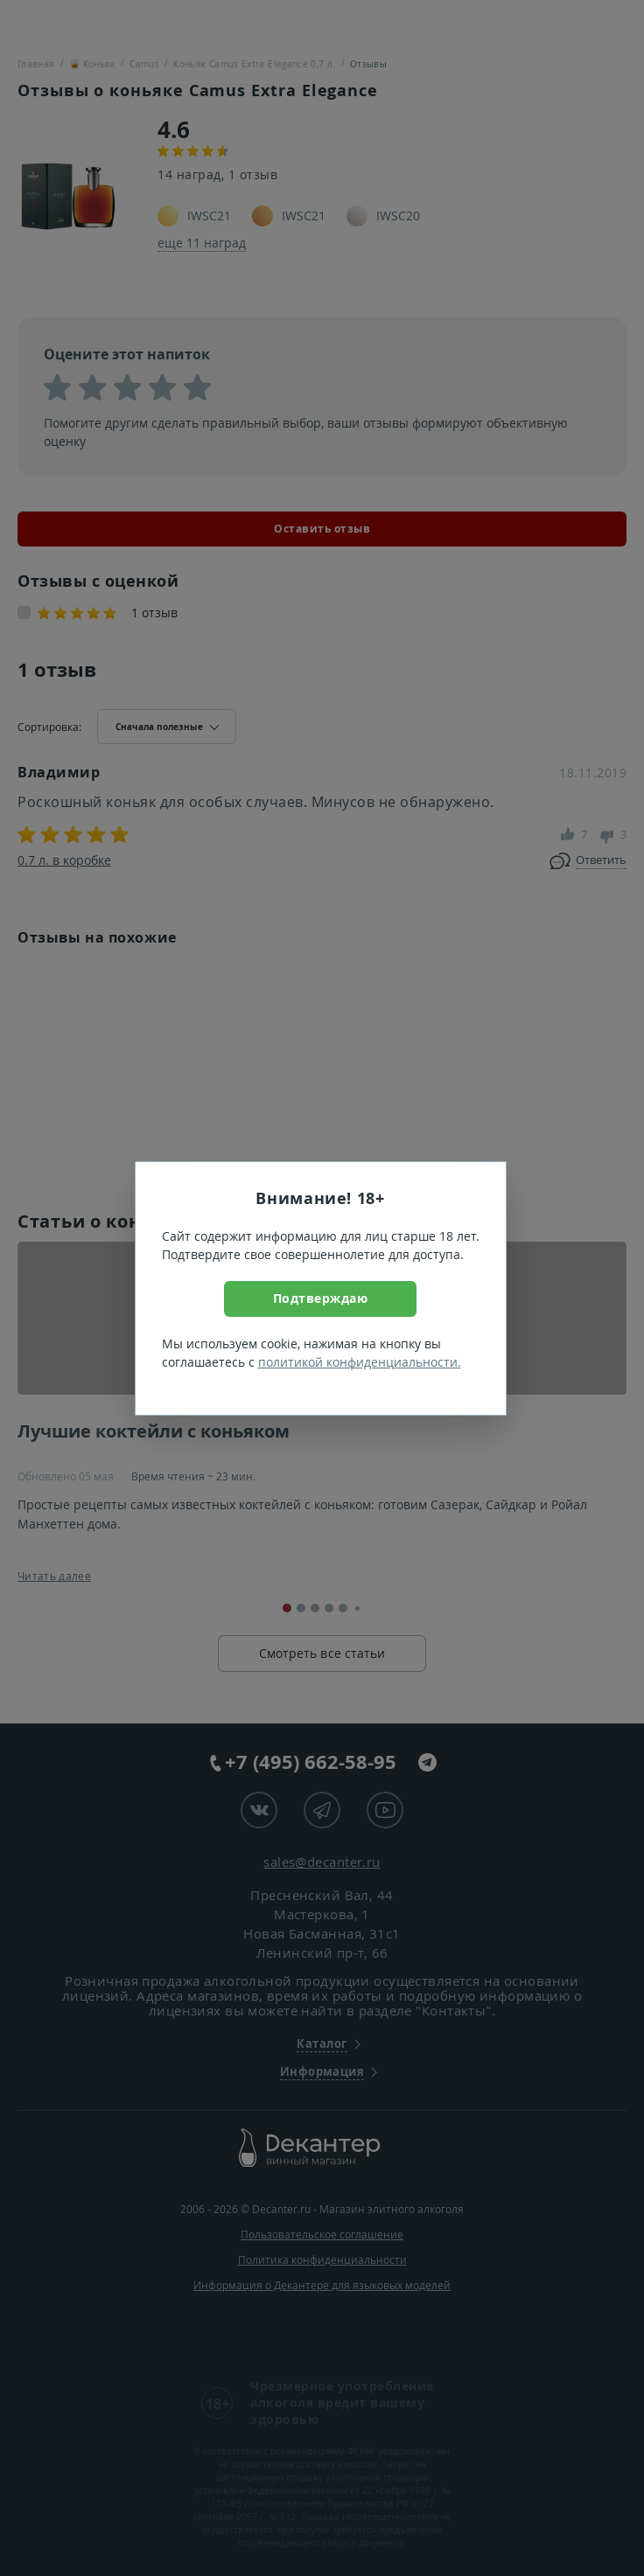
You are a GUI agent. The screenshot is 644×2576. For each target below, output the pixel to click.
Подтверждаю (320, 1298)
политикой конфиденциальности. (359, 1362)
